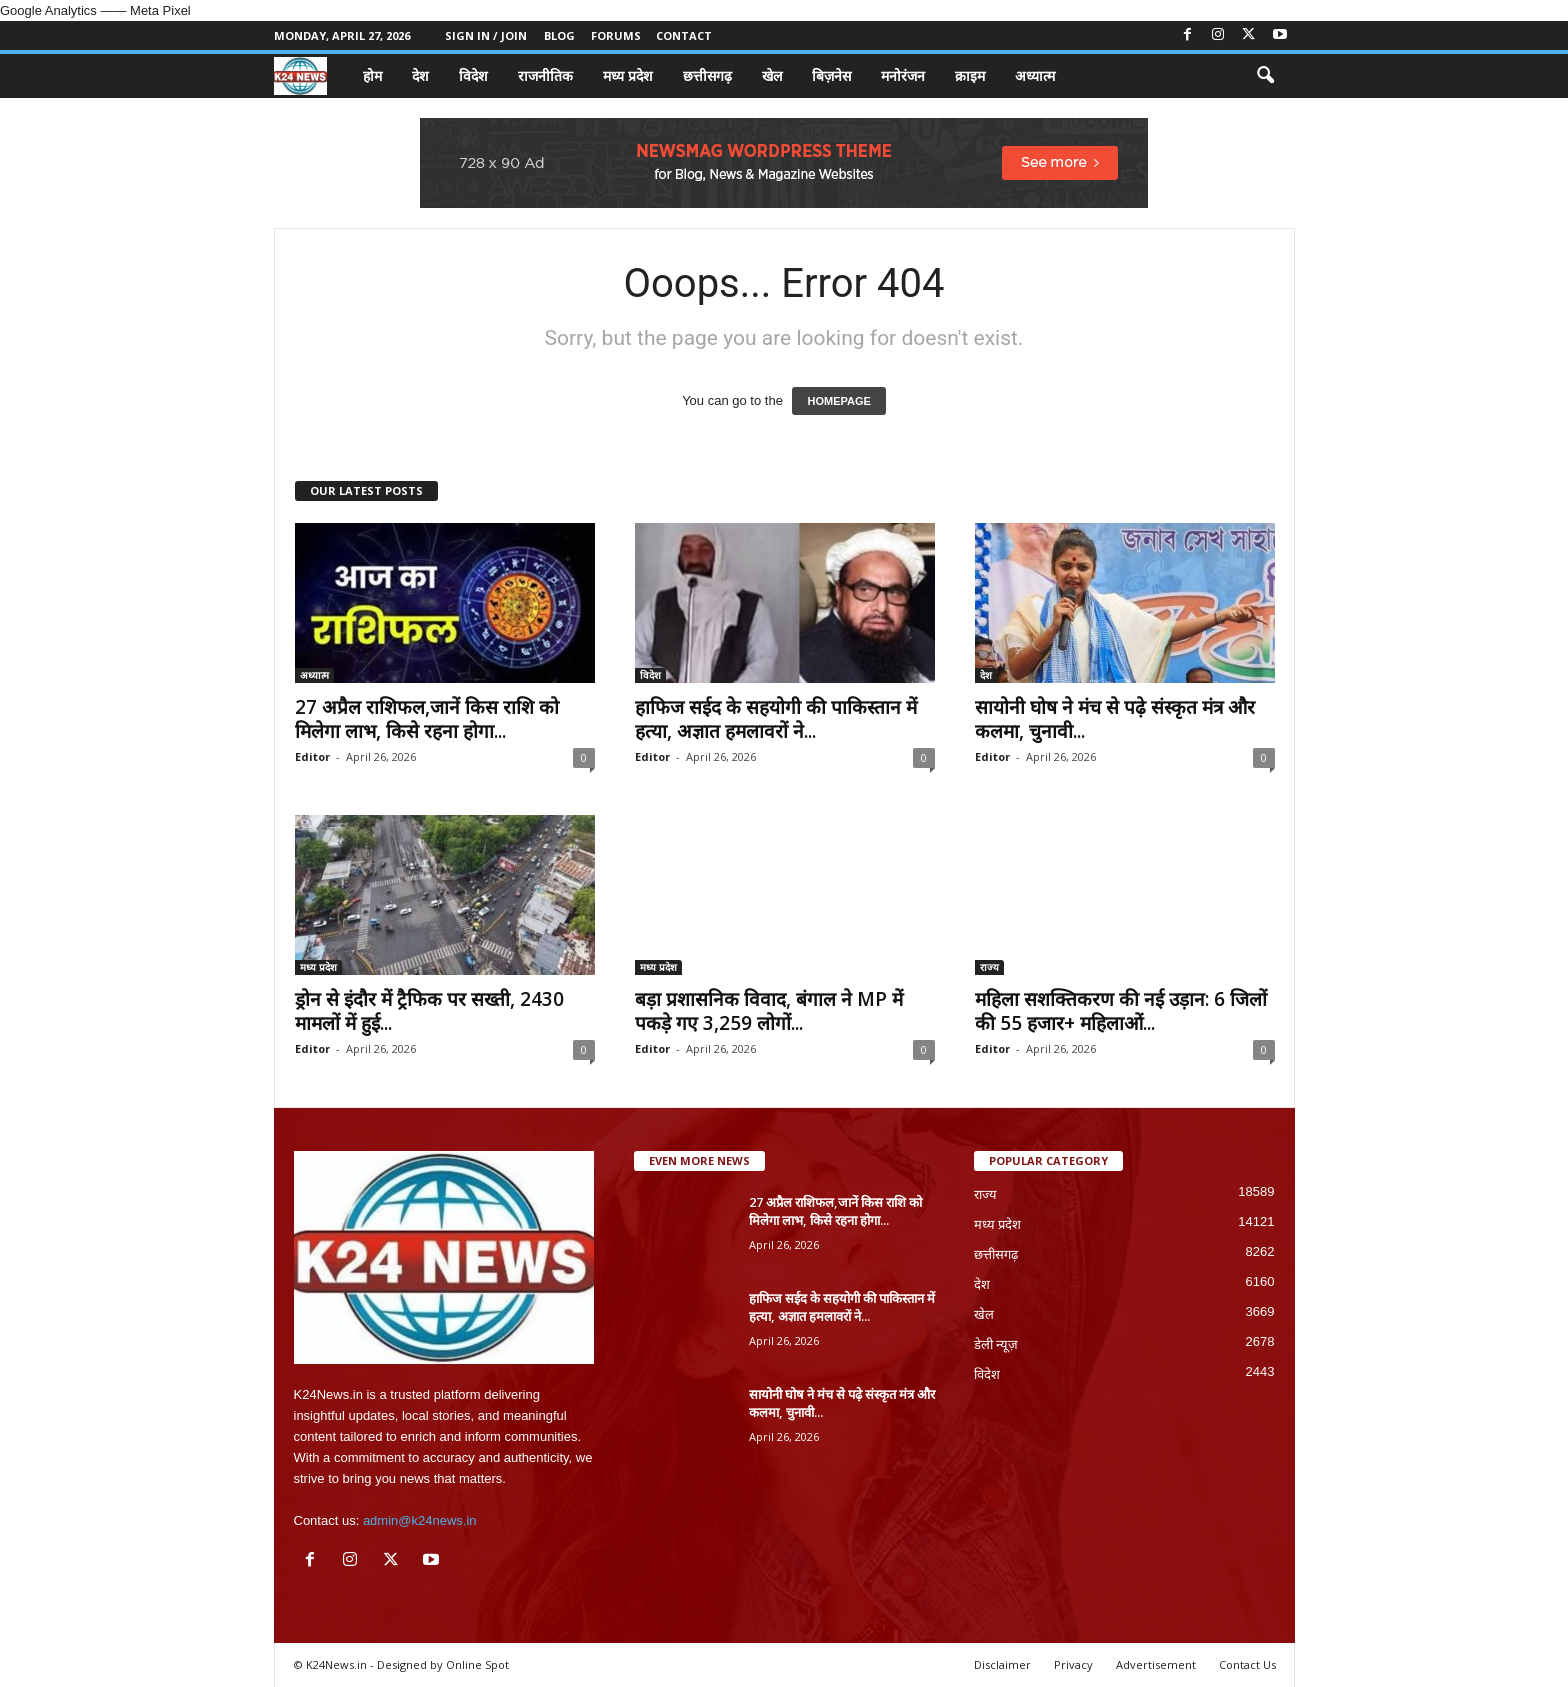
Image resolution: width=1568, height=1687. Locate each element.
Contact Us (1247, 1664)
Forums (616, 35)
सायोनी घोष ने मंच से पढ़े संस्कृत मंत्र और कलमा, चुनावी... (1115, 719)
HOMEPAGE (838, 401)
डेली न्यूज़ (996, 1344)
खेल (772, 75)
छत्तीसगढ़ (707, 75)
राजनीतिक (545, 75)
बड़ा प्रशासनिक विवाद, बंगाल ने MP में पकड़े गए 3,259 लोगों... (769, 1011)
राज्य (989, 967)
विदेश (473, 75)
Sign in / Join (486, 35)
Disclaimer (1002, 1664)
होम (372, 75)
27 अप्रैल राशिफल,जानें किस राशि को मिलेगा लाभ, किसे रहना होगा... (427, 719)
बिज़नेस (831, 75)
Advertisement (1156, 1664)
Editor (312, 756)
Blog (559, 35)
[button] (1265, 76)
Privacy (1073, 1664)
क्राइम (970, 75)
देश (420, 75)
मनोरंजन (903, 75)
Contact (684, 35)
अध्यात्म (1035, 75)
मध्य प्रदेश (628, 75)
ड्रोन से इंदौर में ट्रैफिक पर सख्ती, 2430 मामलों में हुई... (429, 1011)
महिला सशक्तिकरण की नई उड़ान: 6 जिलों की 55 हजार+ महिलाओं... (1121, 1011)
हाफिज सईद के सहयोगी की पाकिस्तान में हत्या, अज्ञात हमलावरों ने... (776, 719)
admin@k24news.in (420, 1520)
